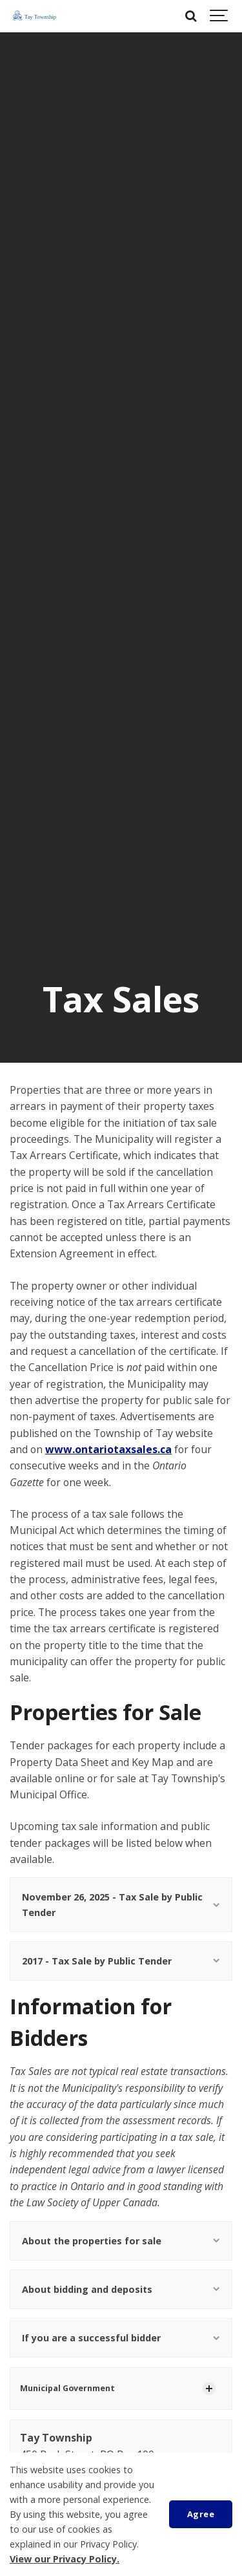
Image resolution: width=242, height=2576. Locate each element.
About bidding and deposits (121, 2289)
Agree (201, 2514)
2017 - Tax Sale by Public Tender (121, 1961)
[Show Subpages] (209, 2388)
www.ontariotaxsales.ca (108, 1449)
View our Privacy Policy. (64, 2559)
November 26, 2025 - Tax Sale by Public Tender (121, 1904)
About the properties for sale (121, 2241)
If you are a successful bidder (121, 2338)
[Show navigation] (219, 16)
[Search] (190, 16)
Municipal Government (67, 2388)
